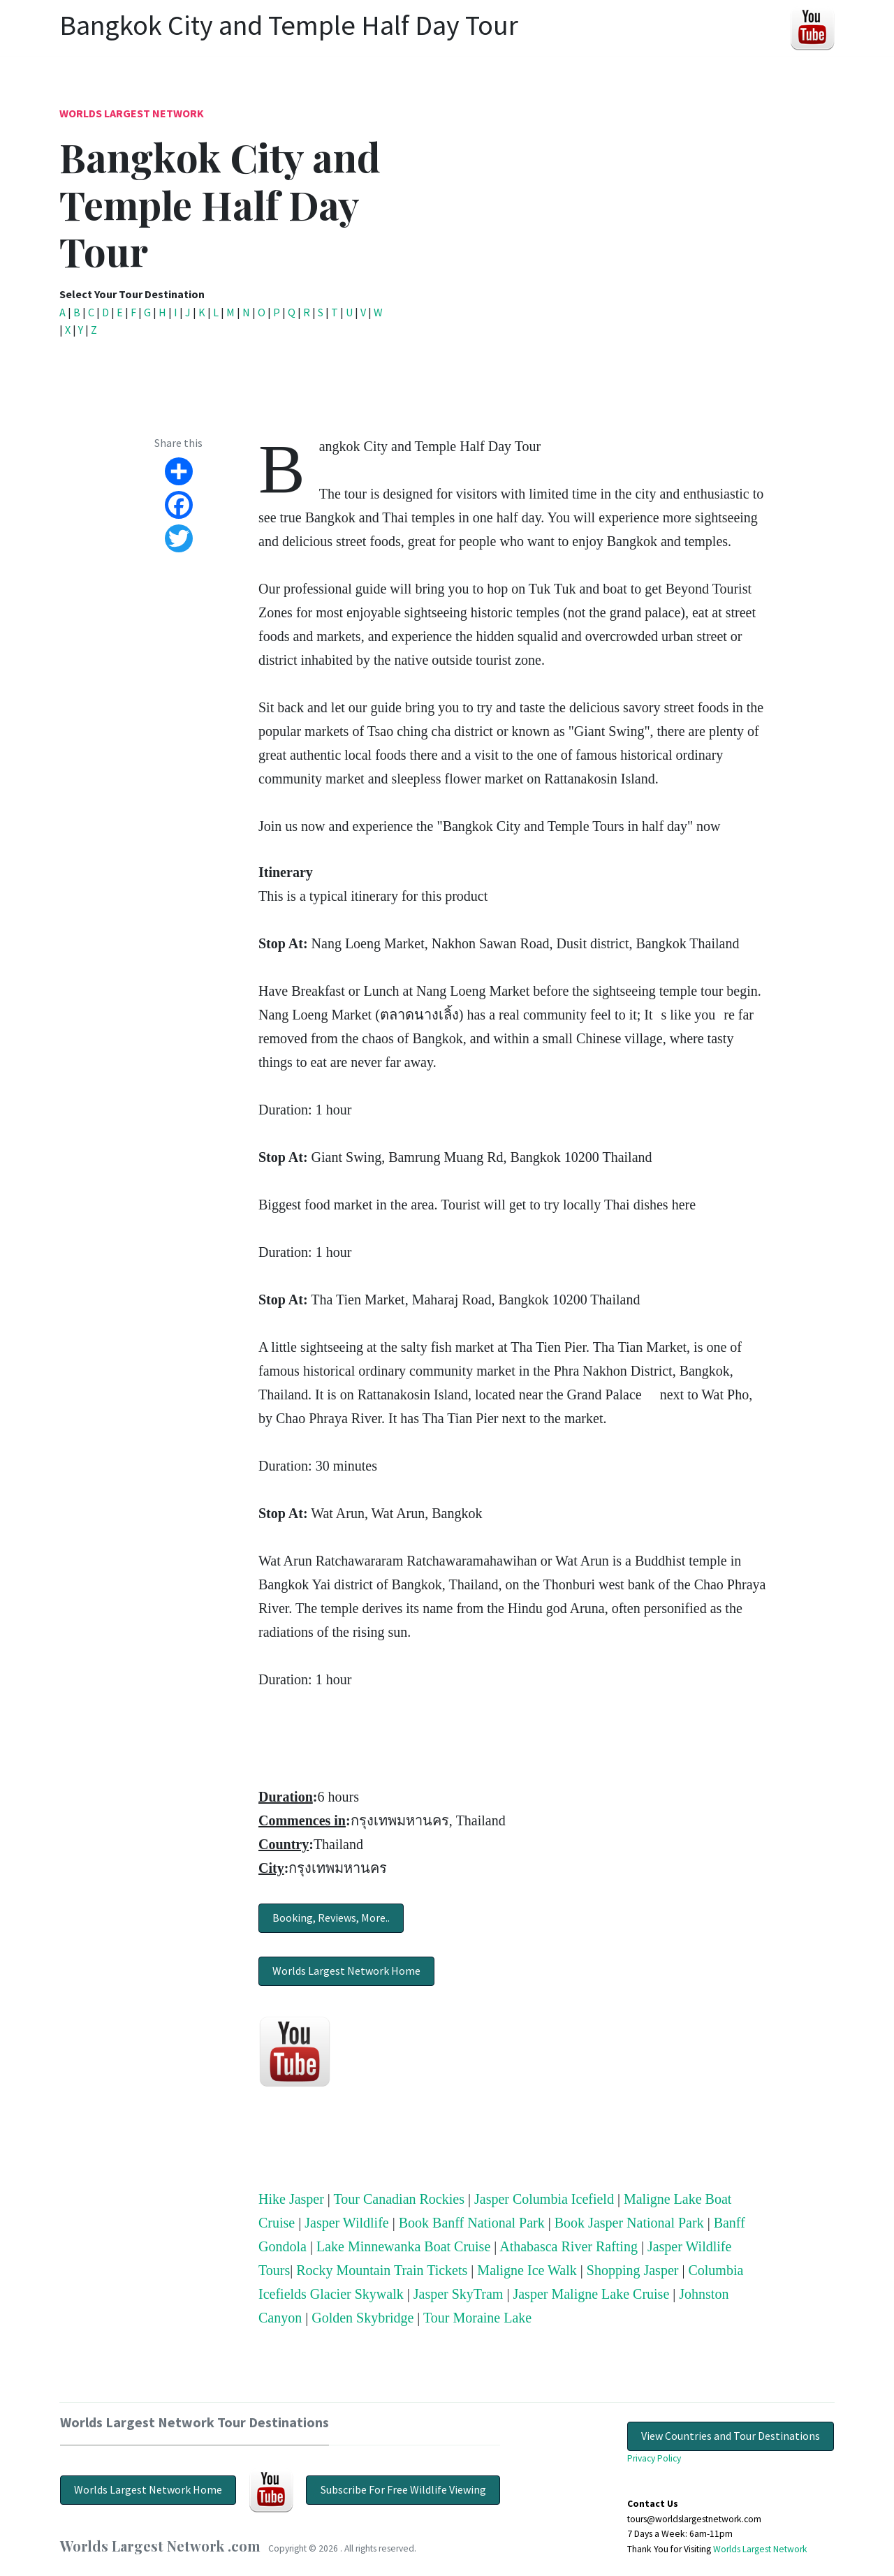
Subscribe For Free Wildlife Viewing (403, 2489)
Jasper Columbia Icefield (544, 2199)
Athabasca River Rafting (568, 2246)
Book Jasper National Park (629, 2222)
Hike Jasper (291, 2199)
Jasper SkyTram (458, 2294)
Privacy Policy (654, 2458)
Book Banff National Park (472, 2222)
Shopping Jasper (633, 2270)
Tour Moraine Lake (477, 2317)
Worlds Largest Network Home (346, 1971)
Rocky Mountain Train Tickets (381, 2270)
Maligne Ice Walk (526, 2270)
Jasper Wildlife (346, 2222)
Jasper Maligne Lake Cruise (591, 2294)
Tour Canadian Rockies (399, 2199)
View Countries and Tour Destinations (730, 2436)
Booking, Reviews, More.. (331, 1917)
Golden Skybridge (362, 2317)
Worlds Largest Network (131, 113)
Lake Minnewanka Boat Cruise (403, 2246)
